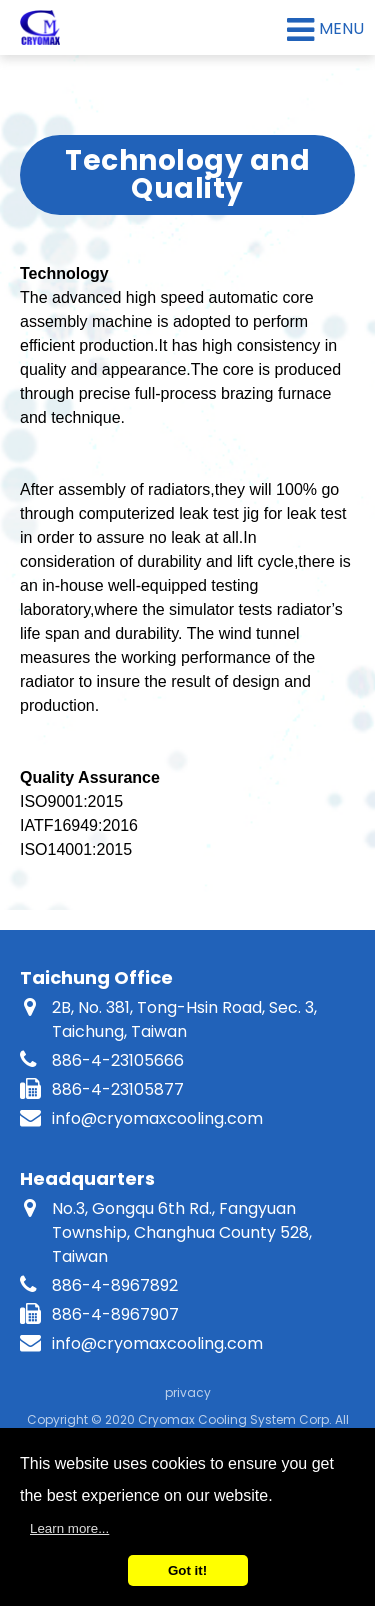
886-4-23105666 (118, 1060)
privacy (188, 1392)
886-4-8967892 (115, 1285)
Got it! (187, 1570)
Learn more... (69, 1528)
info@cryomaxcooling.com (157, 1118)
